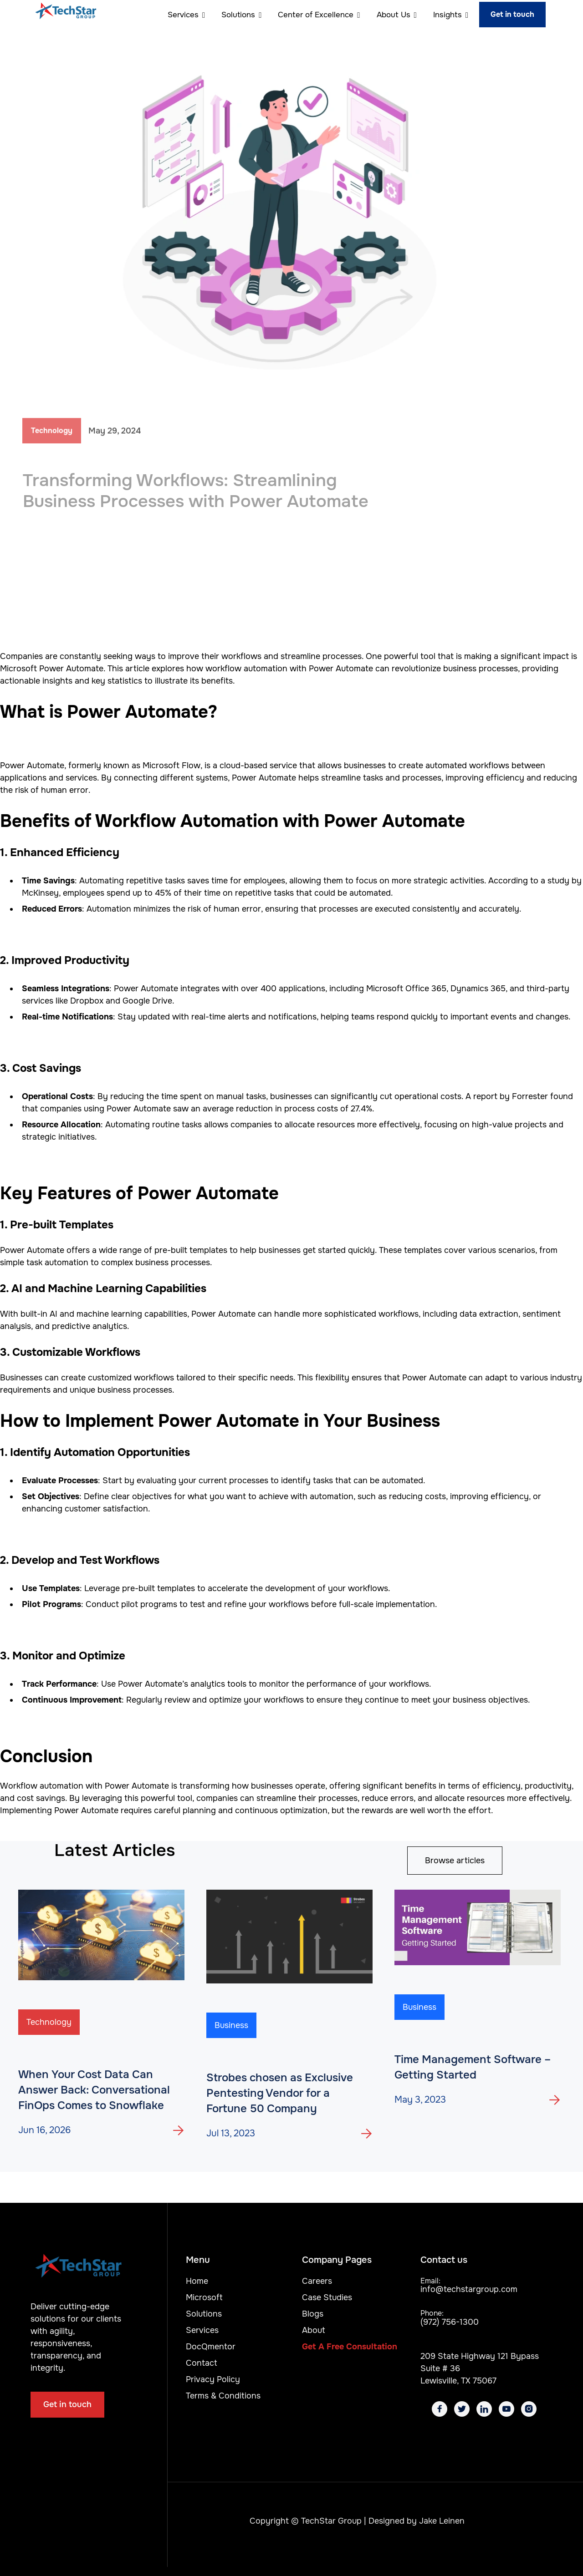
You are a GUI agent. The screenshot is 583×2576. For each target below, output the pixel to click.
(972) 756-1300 (449, 2322)
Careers (317, 2281)
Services (202, 2330)
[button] (182, 15)
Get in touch (512, 14)
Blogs (312, 2314)
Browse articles (455, 1861)
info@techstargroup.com (468, 2289)
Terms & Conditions (223, 2396)
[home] (66, 14)
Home (197, 2281)
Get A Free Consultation (349, 2347)
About (313, 2330)
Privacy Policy (213, 2379)
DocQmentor (210, 2347)
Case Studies (327, 2297)
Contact (201, 2363)
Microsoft (204, 2297)
